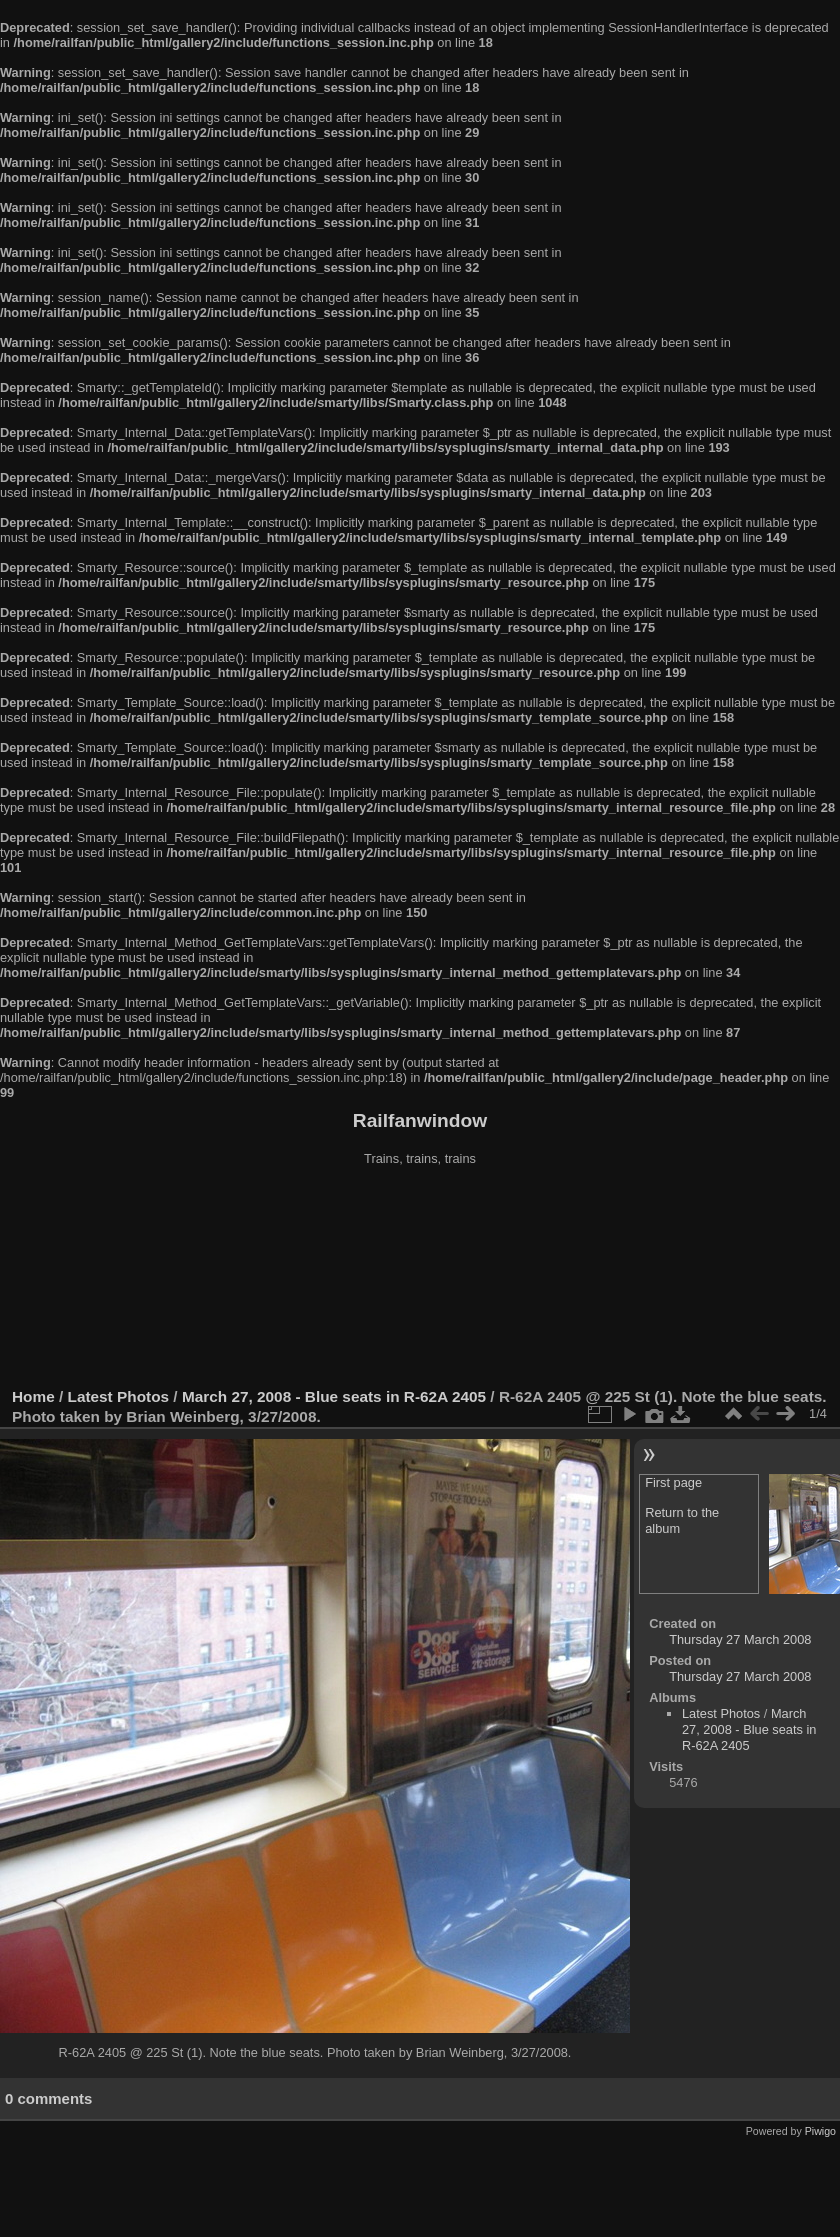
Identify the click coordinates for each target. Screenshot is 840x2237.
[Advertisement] (420, 1279)
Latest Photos (119, 1396)
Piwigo (820, 2131)
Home (33, 1396)
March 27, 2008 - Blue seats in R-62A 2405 (334, 1396)
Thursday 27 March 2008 (740, 1639)
